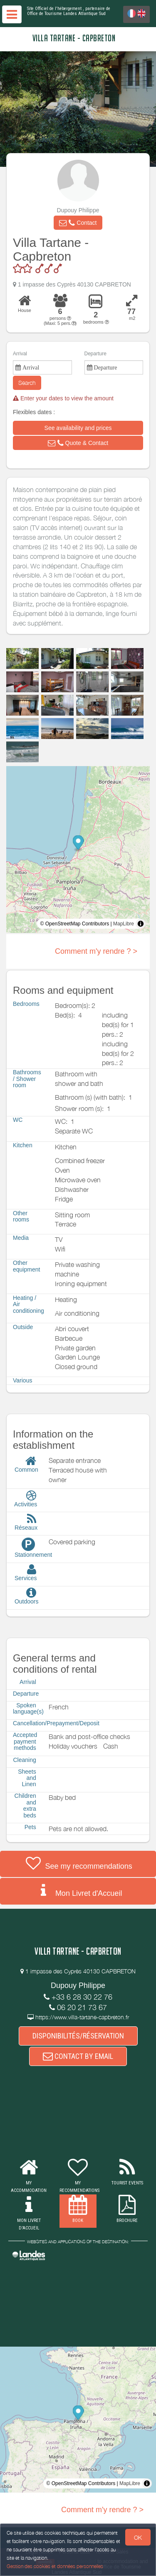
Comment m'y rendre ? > (96, 951)
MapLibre (123, 924)
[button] (78, 223)
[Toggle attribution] (141, 924)
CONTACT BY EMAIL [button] (78, 2056)
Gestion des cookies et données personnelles (55, 2566)
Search (27, 382)
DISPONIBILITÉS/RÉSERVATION (78, 2035)
